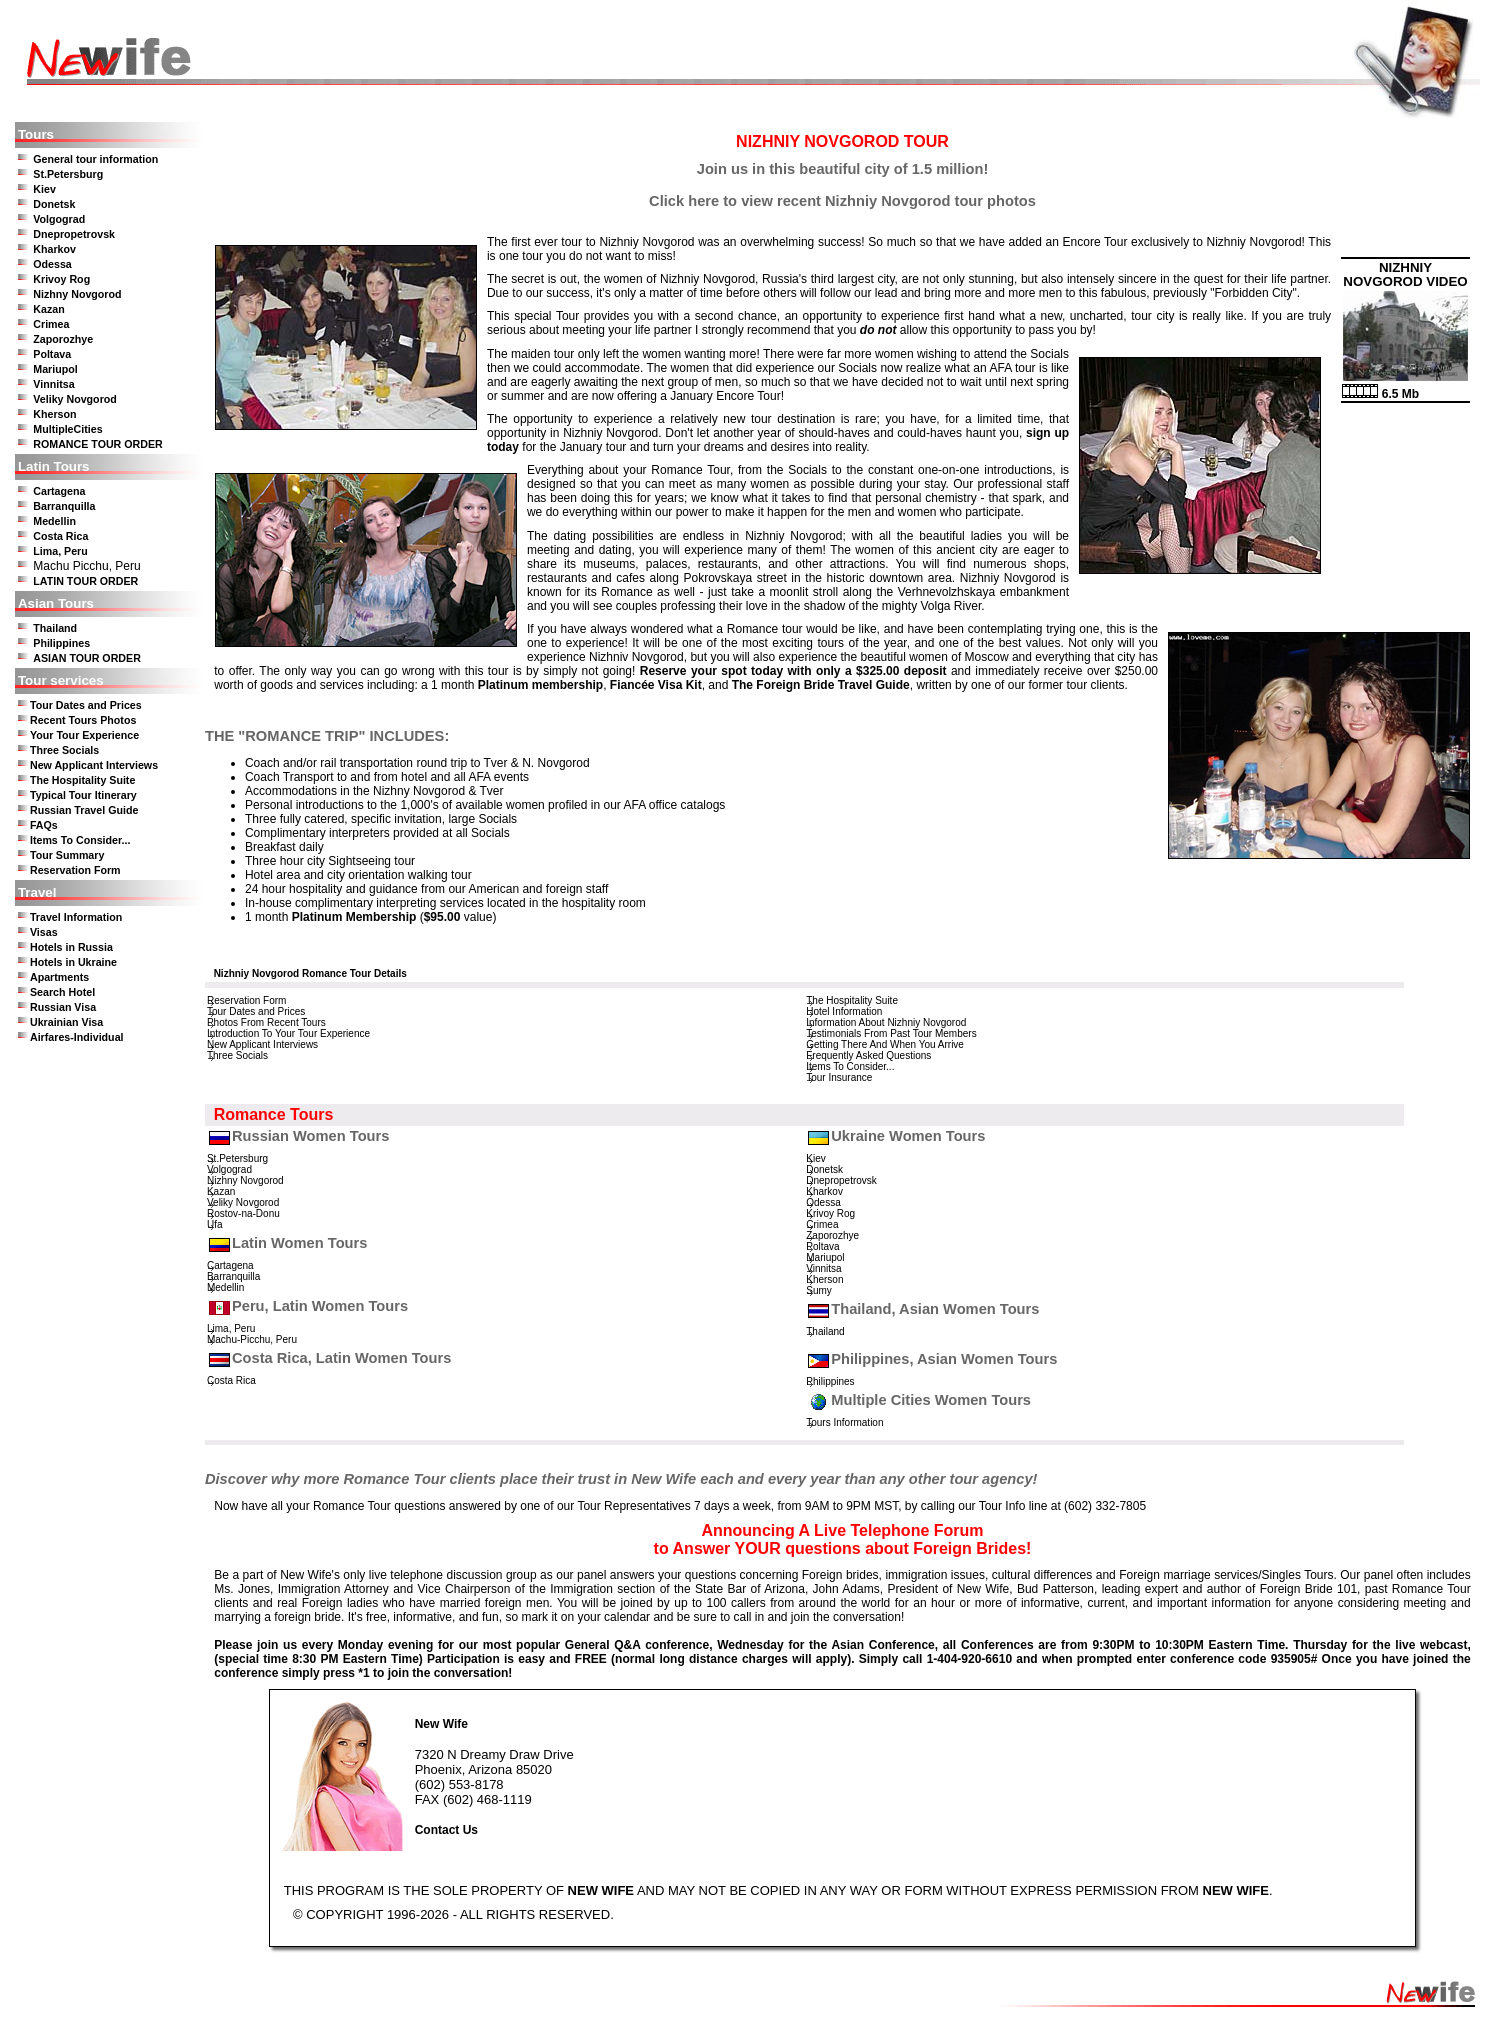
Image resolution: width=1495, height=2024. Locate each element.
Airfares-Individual (77, 1037)
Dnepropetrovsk (74, 234)
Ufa (215, 1224)
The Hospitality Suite (82, 780)
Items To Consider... (80, 840)
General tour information (95, 159)
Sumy (819, 1290)
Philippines (61, 643)
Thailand (55, 628)
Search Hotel (62, 992)
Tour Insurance (839, 1077)
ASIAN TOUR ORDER (87, 658)
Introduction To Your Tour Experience (288, 1033)
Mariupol (55, 369)
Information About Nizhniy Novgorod (886, 1022)
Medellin (54, 521)
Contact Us (446, 1830)
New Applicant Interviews (94, 765)
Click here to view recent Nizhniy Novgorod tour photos (842, 201)
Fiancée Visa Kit (656, 685)
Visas (44, 932)
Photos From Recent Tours (266, 1022)
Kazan (48, 309)
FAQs (44, 825)
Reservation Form (75, 870)
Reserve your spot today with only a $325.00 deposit (793, 671)
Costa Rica (60, 536)
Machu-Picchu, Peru (252, 1339)
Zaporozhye (63, 339)
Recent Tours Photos (83, 720)
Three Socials (64, 750)
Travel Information (76, 917)
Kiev (44, 189)
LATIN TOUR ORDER (85, 581)
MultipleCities (67, 429)
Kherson (54, 414)
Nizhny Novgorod (77, 294)
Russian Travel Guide (84, 810)
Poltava (52, 354)
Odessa (52, 264)
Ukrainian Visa (66, 1022)
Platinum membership (540, 685)
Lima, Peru (60, 551)
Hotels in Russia (71, 947)
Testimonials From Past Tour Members (891, 1033)
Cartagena (59, 491)
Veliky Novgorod (75, 399)
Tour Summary (67, 855)
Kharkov (54, 249)
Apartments (59, 977)
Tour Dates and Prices (86, 705)
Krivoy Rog (61, 279)
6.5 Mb (1380, 394)
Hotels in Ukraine (73, 962)
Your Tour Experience (84, 735)
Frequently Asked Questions (868, 1055)
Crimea (51, 324)
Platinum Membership (354, 917)
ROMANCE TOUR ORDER (97, 444)
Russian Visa (63, 1007)
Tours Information (844, 1422)
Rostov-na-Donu (243, 1213)
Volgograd (59, 219)
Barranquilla (64, 506)
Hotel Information (844, 1011)
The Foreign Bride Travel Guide (821, 685)
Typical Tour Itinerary (83, 795)
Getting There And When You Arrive (885, 1044)
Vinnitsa (53, 384)
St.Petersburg (68, 174)
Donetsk (54, 204)
